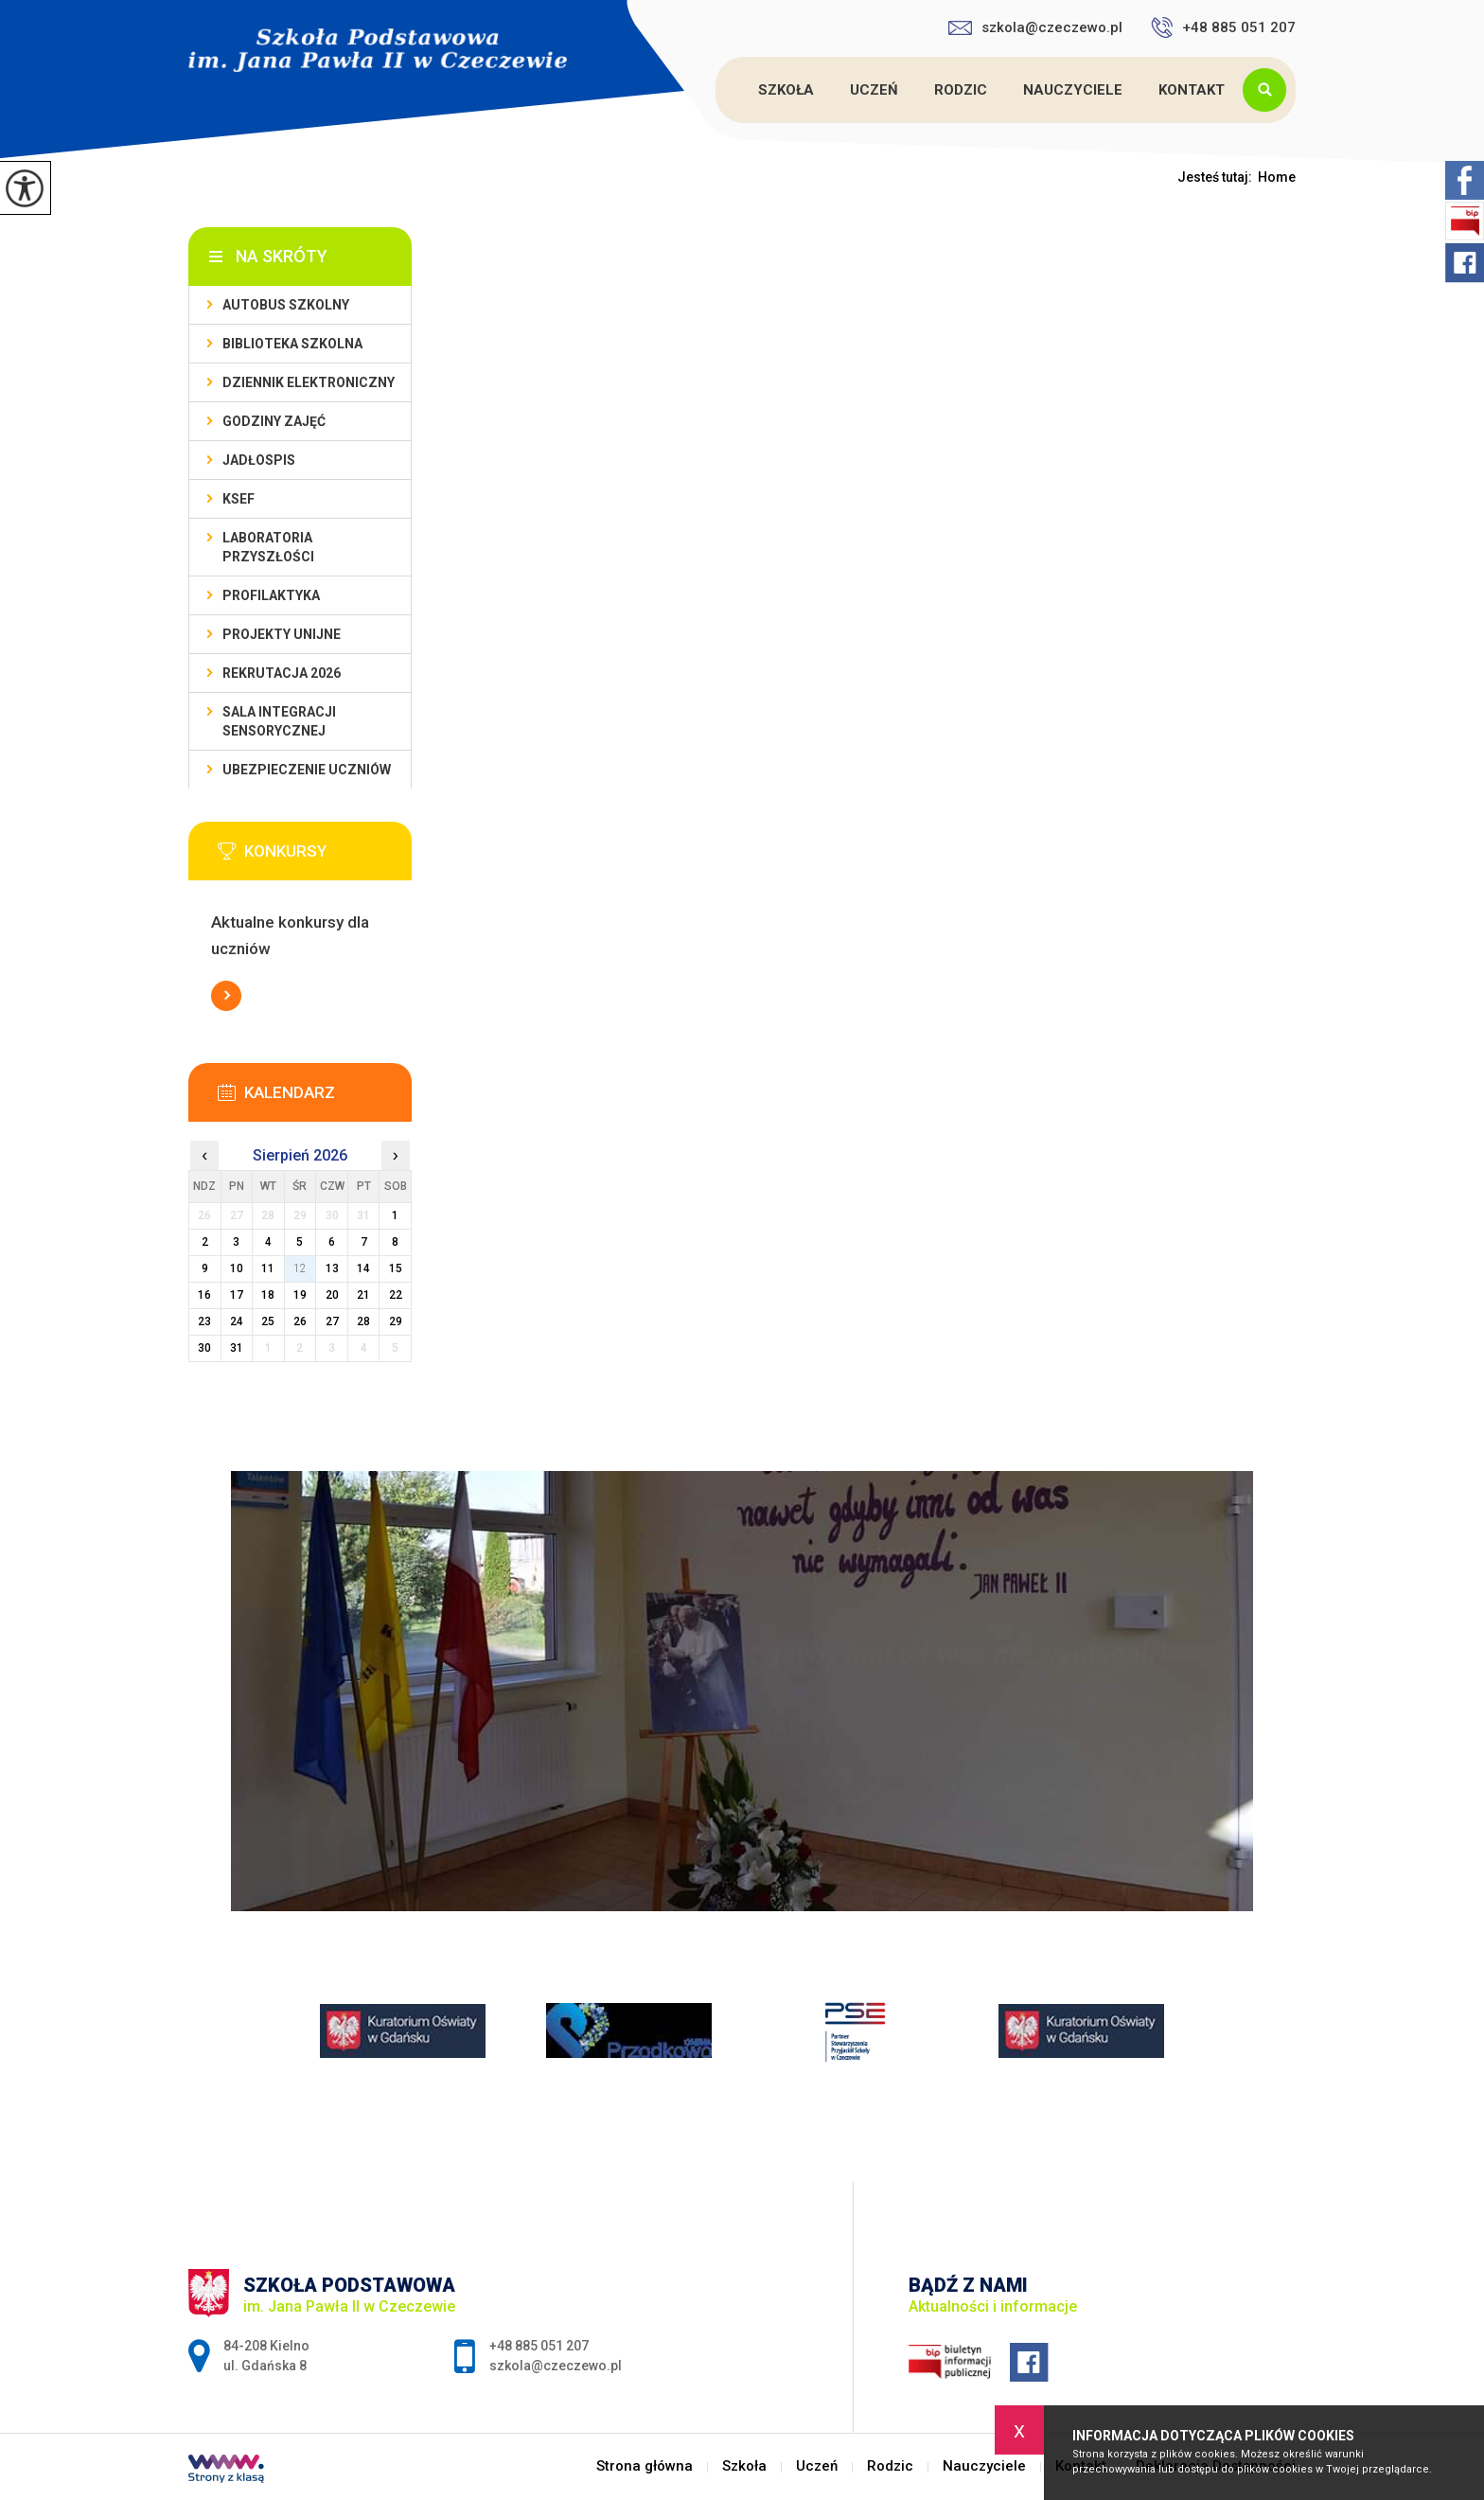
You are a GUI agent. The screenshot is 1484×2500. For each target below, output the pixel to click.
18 (267, 1295)
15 (395, 1268)
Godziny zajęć (274, 421)
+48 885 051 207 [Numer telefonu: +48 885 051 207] (539, 2345)
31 (236, 1348)
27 (332, 1321)
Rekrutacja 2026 (281, 673)
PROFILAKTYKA (271, 595)
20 (332, 1295)
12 (300, 1268)
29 (395, 1321)
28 (363, 1321)
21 (363, 1295)
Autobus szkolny (285, 304)
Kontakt (1191, 89)
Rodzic (960, 89)
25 (267, 1321)
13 (332, 1268)
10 (236, 1268)
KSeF (238, 498)
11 (267, 1268)
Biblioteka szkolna (292, 343)
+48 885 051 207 (1223, 27)
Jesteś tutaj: (1217, 177)
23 (204, 1321)
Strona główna (718, 90)
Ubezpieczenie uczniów (306, 769)
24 (236, 1321)
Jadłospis (258, 460)
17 (236, 1295)
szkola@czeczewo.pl (1035, 27)
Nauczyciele (1072, 89)
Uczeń (874, 89)
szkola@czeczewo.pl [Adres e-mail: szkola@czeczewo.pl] (555, 2365)
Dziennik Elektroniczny (308, 382)
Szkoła (786, 89)
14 (363, 1268)
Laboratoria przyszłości (268, 547)
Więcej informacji (226, 996)
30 (204, 1348)
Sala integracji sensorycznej (279, 721)
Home (1277, 177)
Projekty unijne (281, 634)
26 (300, 1321)
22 (395, 1295)
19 (300, 1295)
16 (204, 1295)
